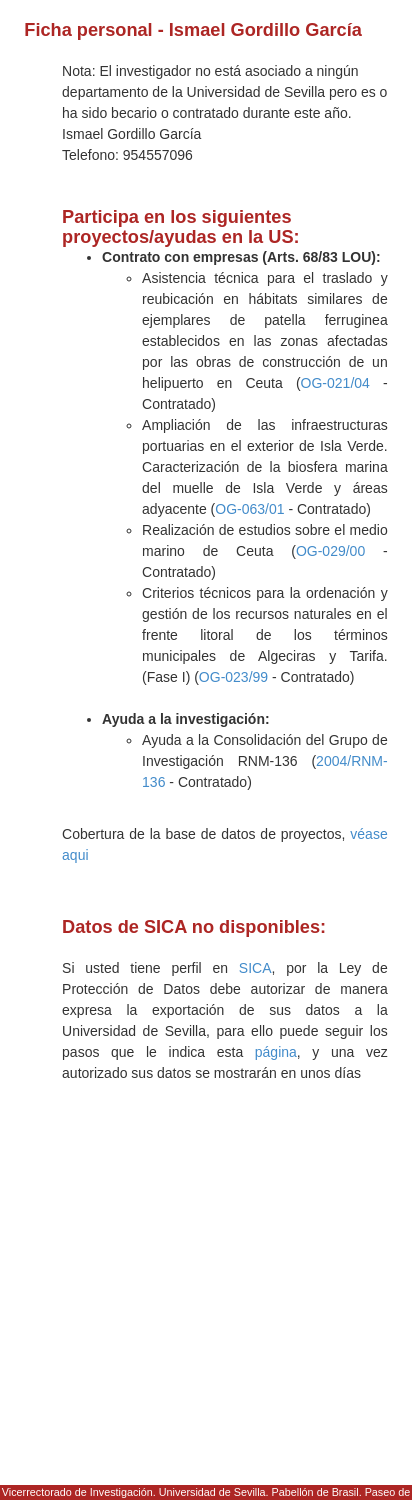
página (276, 1052)
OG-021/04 (335, 383)
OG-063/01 (249, 509)
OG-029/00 (330, 551)
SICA (255, 968)
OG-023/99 (233, 677)
